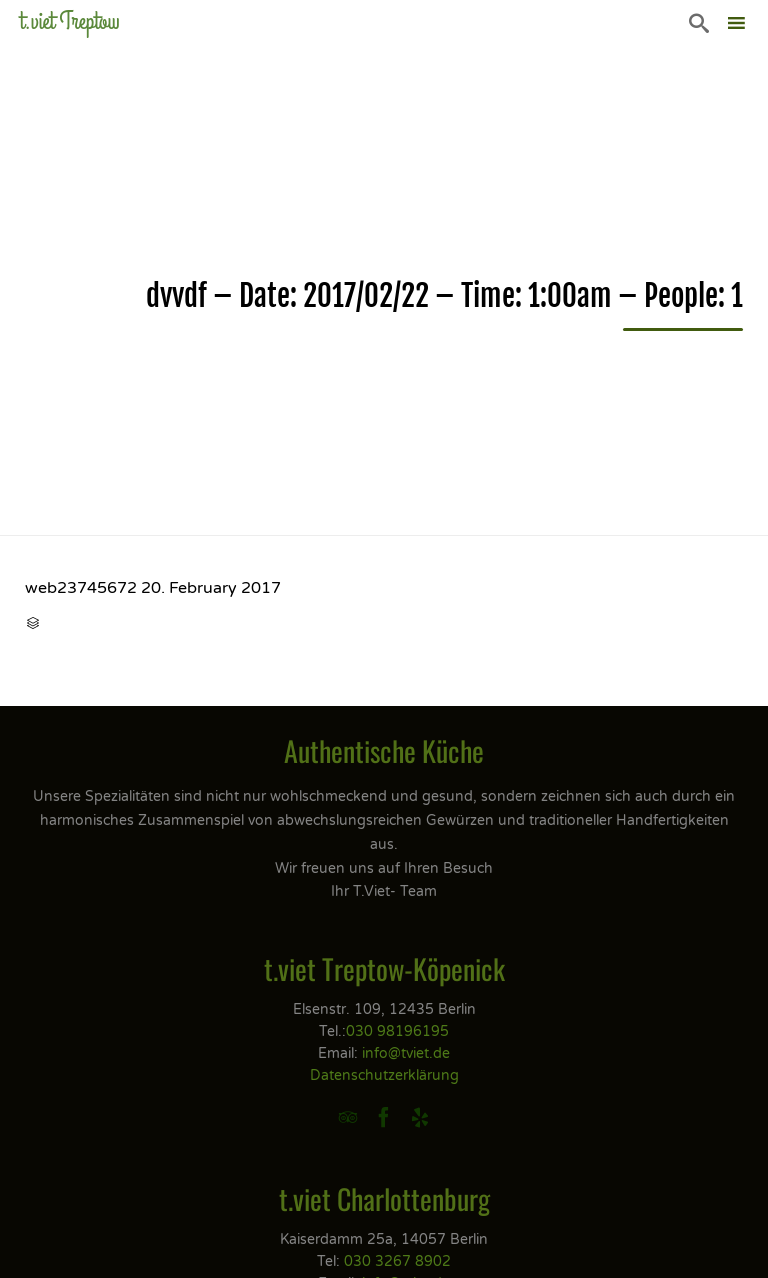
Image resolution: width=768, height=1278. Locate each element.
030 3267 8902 (397, 1261)
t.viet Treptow (70, 21)
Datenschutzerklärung (384, 1075)
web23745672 (81, 588)
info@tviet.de (406, 1053)
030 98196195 (397, 1031)
